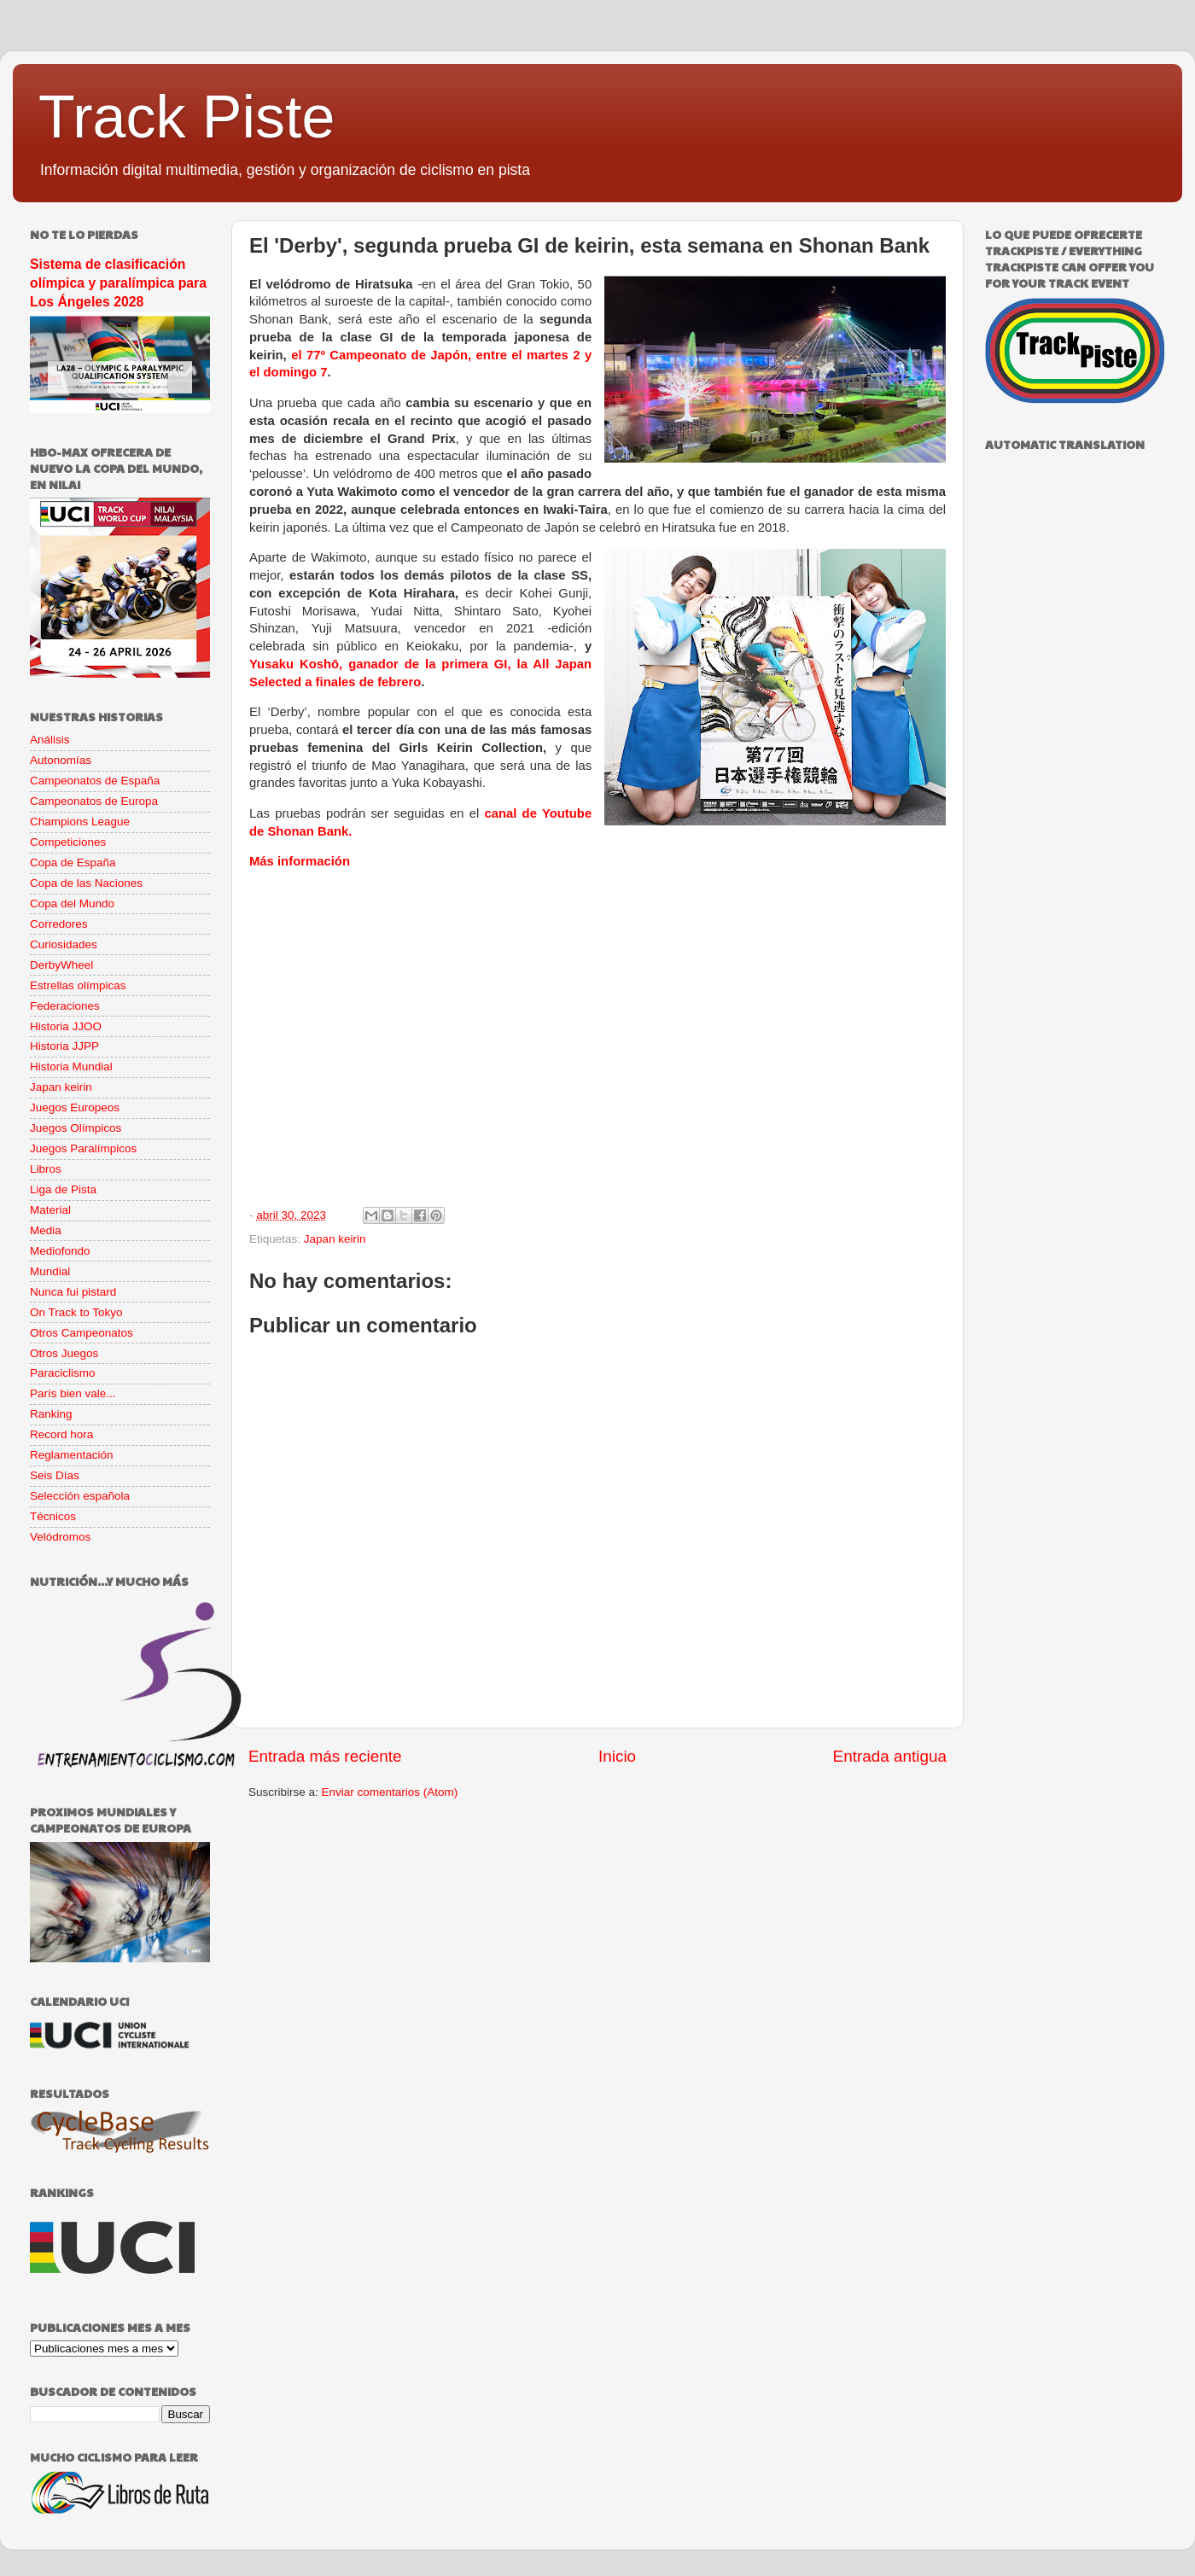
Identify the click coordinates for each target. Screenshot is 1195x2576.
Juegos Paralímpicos (83, 1148)
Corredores (59, 924)
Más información (299, 861)
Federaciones (65, 1006)
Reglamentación (72, 1454)
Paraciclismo (63, 1373)
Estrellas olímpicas (78, 985)
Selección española (80, 1495)
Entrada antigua (890, 1756)
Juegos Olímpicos (75, 1128)
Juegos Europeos (75, 1107)
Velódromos (60, 1536)
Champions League (80, 821)
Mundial (50, 1271)
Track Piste (186, 117)
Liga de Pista (63, 1189)
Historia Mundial (71, 1066)
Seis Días (54, 1475)
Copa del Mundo (72, 903)
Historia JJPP (64, 1046)
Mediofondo (60, 1250)
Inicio (617, 1756)
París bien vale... (73, 1393)
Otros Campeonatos (81, 1332)
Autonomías (60, 760)
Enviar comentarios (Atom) (390, 1792)
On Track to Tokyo (76, 1312)
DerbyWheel (61, 965)
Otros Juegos (64, 1353)
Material (50, 1209)
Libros (45, 1169)
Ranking (51, 1413)
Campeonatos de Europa (94, 801)
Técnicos (53, 1516)
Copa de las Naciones (86, 883)
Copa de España (73, 862)
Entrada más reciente (325, 1756)
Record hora (61, 1434)
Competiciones (68, 842)
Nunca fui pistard (73, 1291)
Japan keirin (335, 1239)
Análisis (50, 739)
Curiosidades (63, 944)
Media (45, 1230)
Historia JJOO (66, 1026)
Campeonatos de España (95, 780)
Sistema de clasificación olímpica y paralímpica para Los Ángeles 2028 (118, 283)
